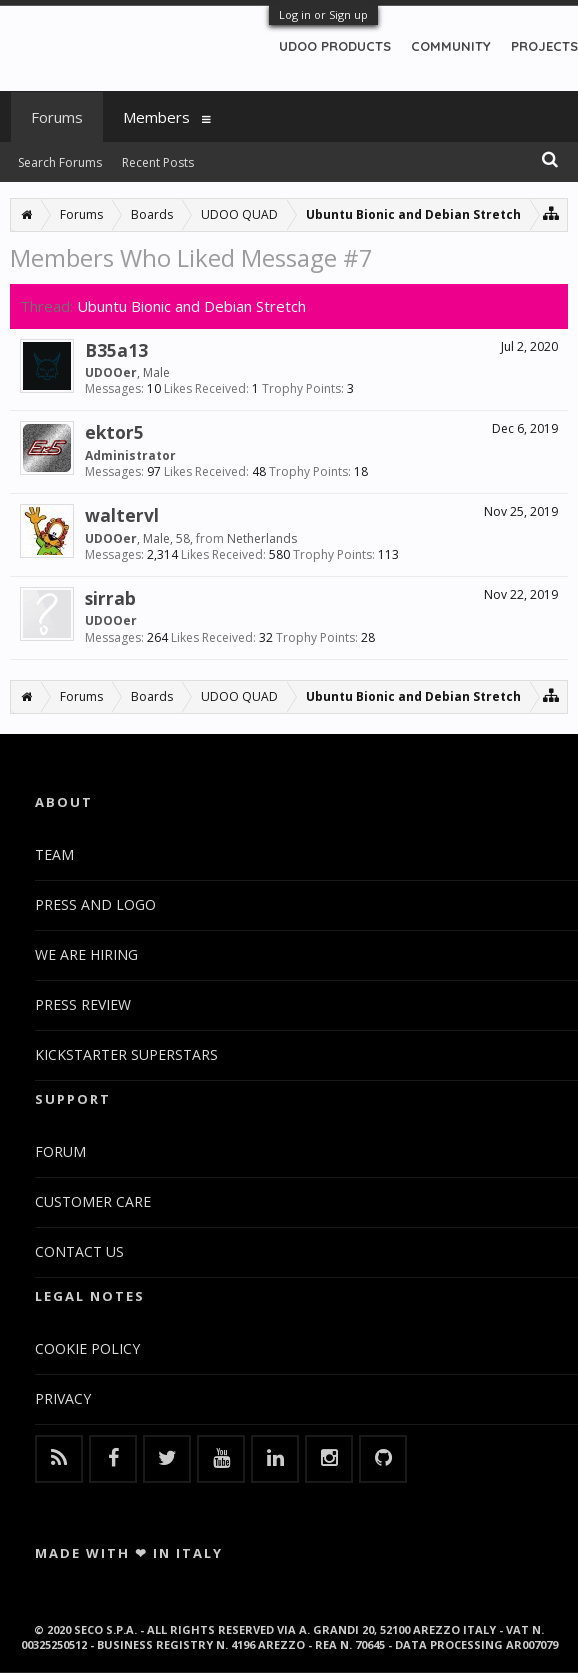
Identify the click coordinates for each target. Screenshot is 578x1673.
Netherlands (262, 538)
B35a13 (116, 350)
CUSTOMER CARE (93, 1201)
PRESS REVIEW (83, 1004)
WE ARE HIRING (86, 954)
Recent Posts (158, 162)
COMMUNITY (451, 46)
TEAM (54, 854)
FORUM (60, 1151)
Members (156, 117)
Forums (57, 117)
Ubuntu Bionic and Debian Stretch (191, 306)
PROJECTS (544, 46)
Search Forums (60, 162)
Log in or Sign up (323, 14)
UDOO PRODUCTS (335, 46)
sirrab (110, 598)
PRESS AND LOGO (95, 904)
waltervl (122, 515)
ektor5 (114, 432)
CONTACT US (79, 1251)
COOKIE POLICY (87, 1348)
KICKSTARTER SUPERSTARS (126, 1054)
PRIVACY (63, 1398)
